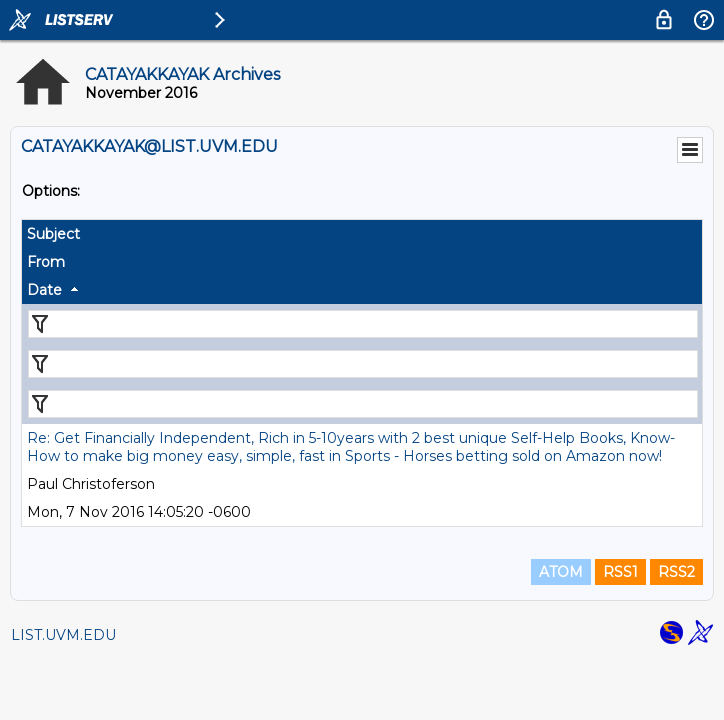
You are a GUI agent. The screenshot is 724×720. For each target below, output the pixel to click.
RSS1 (620, 572)
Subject (53, 234)
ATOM (561, 572)
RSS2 (676, 572)
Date (44, 290)
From (46, 262)
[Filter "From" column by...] (363, 364)
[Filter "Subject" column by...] (363, 324)
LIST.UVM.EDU (63, 635)
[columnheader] (362, 234)
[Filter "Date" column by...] (363, 404)
